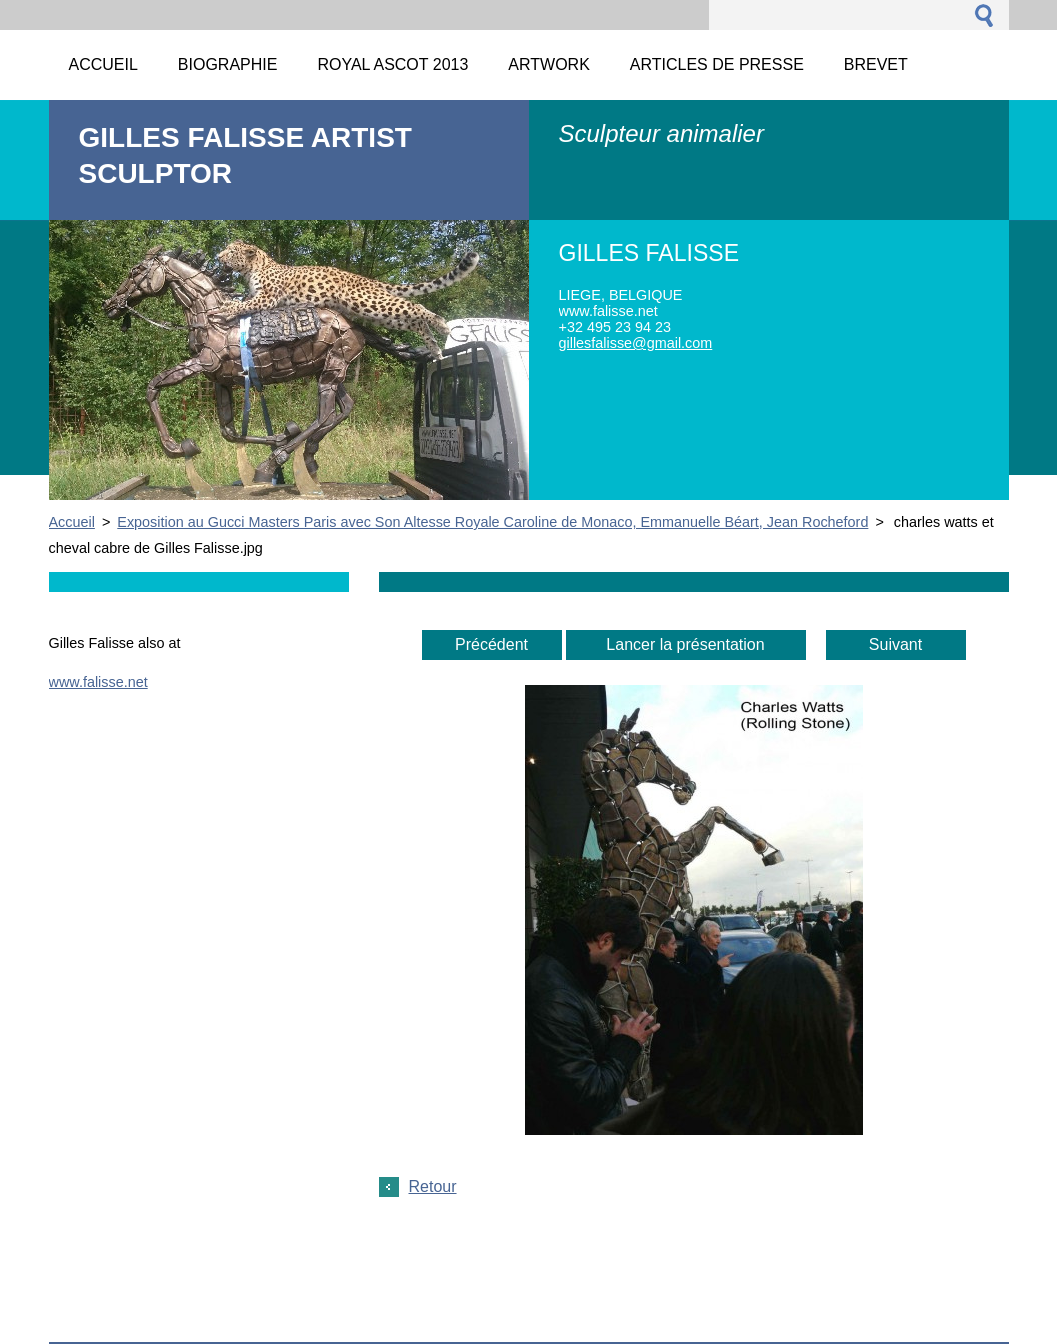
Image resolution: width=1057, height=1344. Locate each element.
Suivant (895, 644)
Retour (433, 1186)
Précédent (491, 644)
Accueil (72, 522)
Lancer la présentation (685, 644)
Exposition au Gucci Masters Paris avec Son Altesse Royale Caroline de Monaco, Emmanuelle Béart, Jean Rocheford (492, 522)
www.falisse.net (98, 682)
